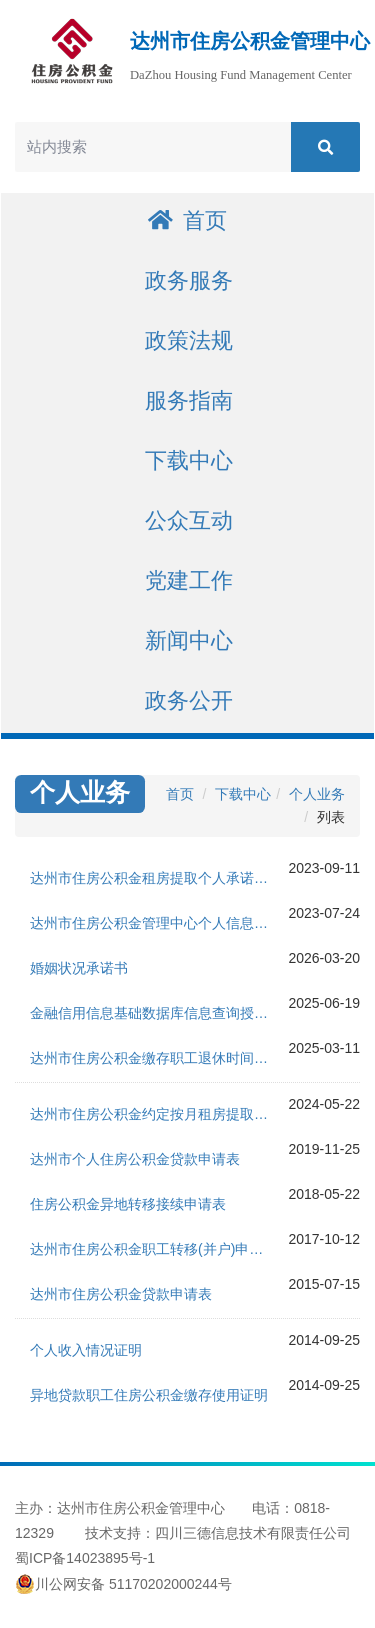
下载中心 (243, 794)
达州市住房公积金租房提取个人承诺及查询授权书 (159, 878)
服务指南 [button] (189, 400)
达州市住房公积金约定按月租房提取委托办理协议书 (159, 1114)
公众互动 (189, 520)
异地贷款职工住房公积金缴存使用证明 (149, 1395)
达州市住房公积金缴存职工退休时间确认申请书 (159, 1058)
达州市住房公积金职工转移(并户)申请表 (153, 1249)
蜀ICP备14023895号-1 (85, 1558)
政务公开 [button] (189, 700)
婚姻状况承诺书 (79, 968)
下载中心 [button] (189, 460)
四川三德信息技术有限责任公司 (253, 1533)
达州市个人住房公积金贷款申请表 (135, 1159)
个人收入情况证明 (86, 1350)
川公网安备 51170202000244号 (123, 1584)
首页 (187, 220)
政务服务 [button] (189, 280)
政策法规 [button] (189, 340)
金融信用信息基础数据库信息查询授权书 (156, 1013)
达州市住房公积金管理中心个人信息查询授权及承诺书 (159, 923)
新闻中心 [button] (189, 640)
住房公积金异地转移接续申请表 (128, 1204)
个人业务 (317, 794)
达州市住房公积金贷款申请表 (121, 1294)
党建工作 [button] (189, 580)
